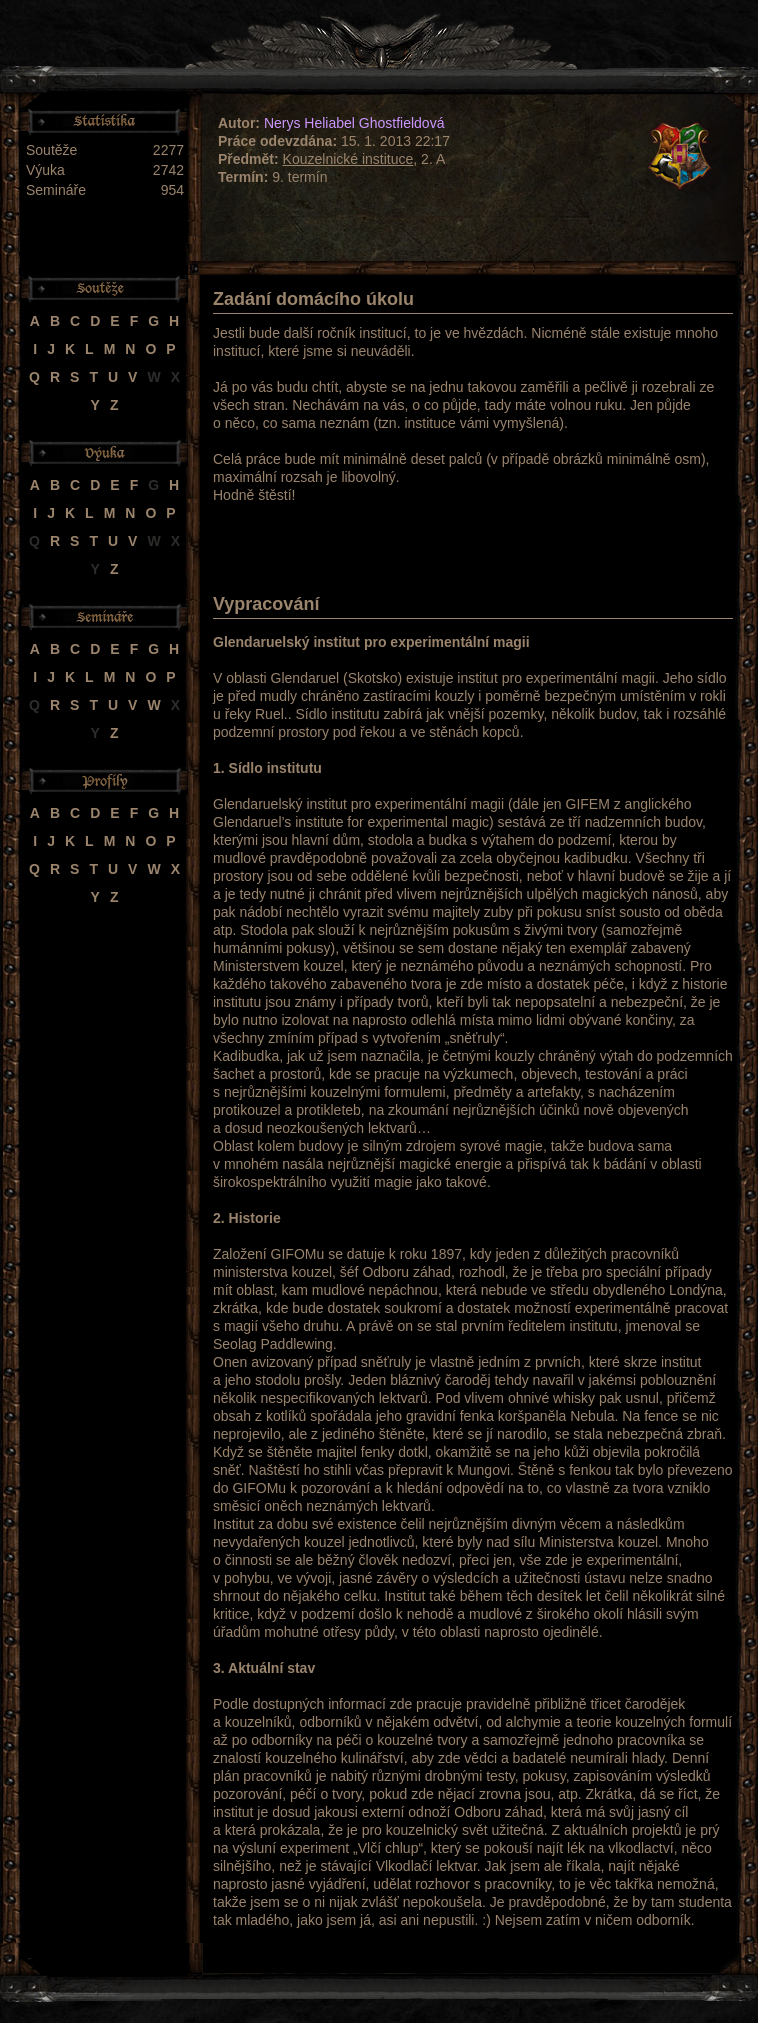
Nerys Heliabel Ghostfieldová (354, 123)
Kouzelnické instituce (348, 159)
